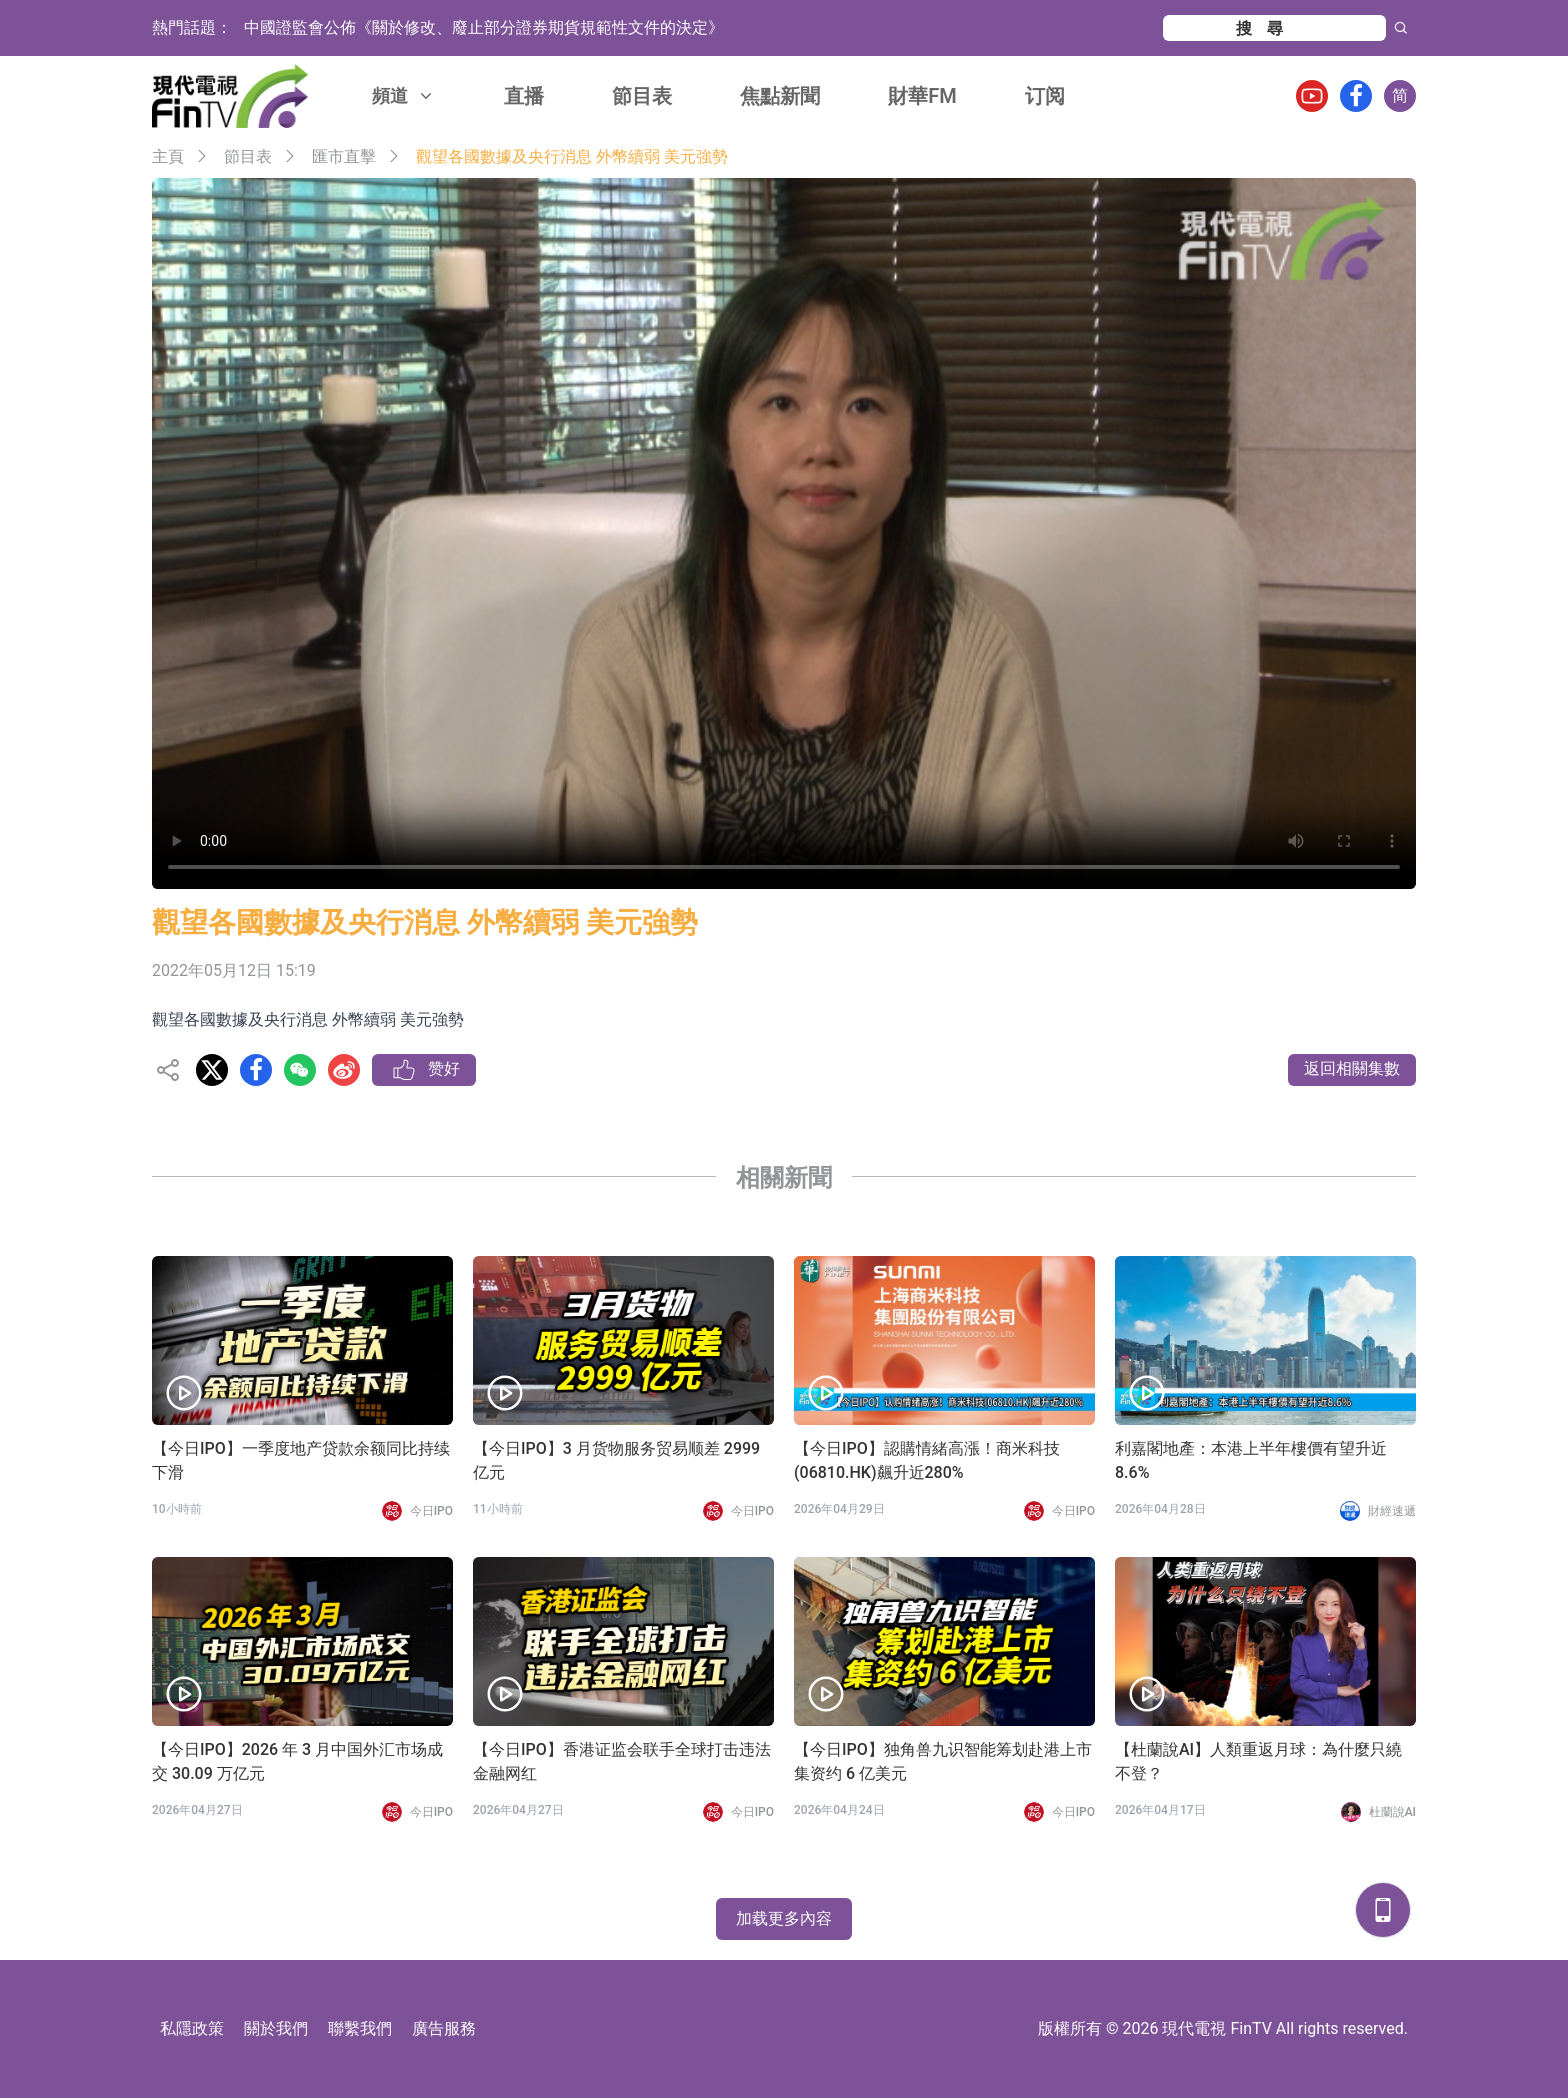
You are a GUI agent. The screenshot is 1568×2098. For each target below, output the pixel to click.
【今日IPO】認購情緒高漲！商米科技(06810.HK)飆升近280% (927, 1460)
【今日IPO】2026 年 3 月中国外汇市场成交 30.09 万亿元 (297, 1761)
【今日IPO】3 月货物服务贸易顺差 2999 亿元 (616, 1460)
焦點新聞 (780, 96)
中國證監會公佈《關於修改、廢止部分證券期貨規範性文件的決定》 (484, 27)
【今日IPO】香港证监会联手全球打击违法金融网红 (622, 1761)
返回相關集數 (1352, 1068)
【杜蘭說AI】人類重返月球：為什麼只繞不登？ (1258, 1761)
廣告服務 (444, 2028)
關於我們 (276, 2028)
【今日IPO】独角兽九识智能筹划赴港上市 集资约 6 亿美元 (943, 1761)
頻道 (404, 95)
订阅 (1045, 96)
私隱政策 (192, 2028)
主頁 (168, 156)
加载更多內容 (784, 1918)
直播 (524, 96)
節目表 (642, 96)
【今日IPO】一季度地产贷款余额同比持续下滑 (301, 1460)
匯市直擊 (344, 156)
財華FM (922, 96)
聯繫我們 (360, 2028)
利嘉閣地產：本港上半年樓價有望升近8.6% (1251, 1460)
